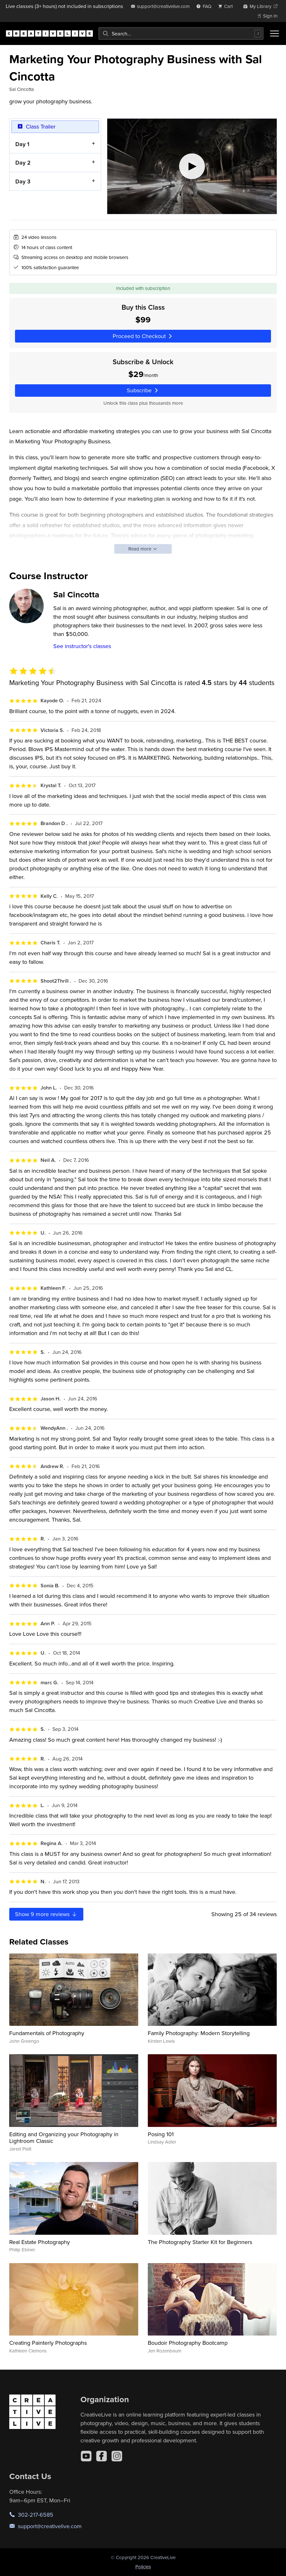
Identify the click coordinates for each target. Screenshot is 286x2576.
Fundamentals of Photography (46, 2033)
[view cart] (227, 6)
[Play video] (192, 166)
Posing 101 (161, 2134)
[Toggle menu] (274, 33)
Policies (143, 2566)
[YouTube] (86, 2456)
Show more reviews (46, 1914)
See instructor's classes (82, 646)
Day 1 (22, 144)
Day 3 (22, 181)
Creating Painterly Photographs (48, 2343)
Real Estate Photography (39, 2242)
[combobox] (181, 33)
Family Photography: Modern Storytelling (199, 2033)
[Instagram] (117, 2456)
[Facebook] (101, 2456)
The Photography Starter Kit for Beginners (200, 2242)
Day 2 (23, 162)
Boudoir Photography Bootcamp (188, 2343)
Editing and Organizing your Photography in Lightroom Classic (63, 2137)
